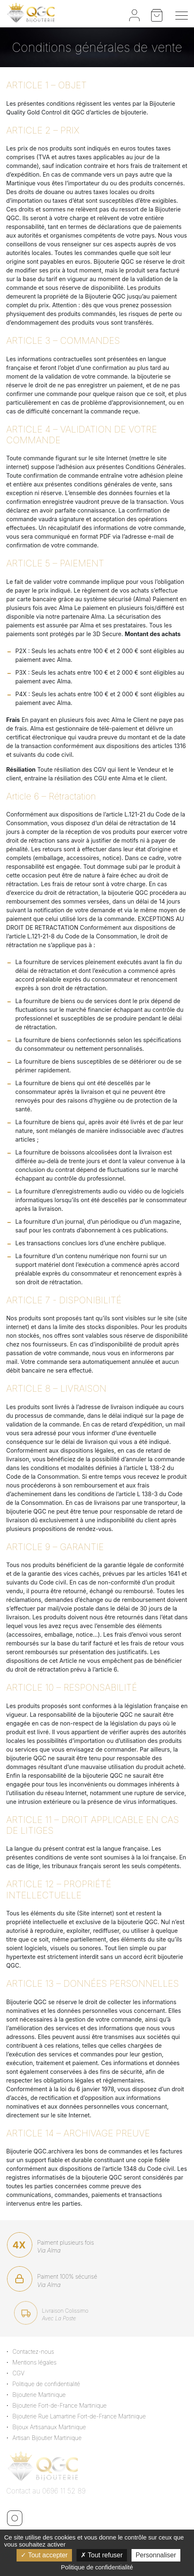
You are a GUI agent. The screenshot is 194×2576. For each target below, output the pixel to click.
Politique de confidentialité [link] (97, 2567)
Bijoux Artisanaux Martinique (53, 2426)
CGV (23, 2373)
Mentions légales (39, 2362)
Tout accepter (44, 2555)
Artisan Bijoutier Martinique (51, 2437)
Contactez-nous (37, 2351)
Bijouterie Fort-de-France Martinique (64, 2405)
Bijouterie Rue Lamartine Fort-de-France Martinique (83, 2416)
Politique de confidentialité (50, 2383)
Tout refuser (102, 2555)
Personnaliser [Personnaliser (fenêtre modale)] (156, 2555)
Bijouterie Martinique (43, 2394)
